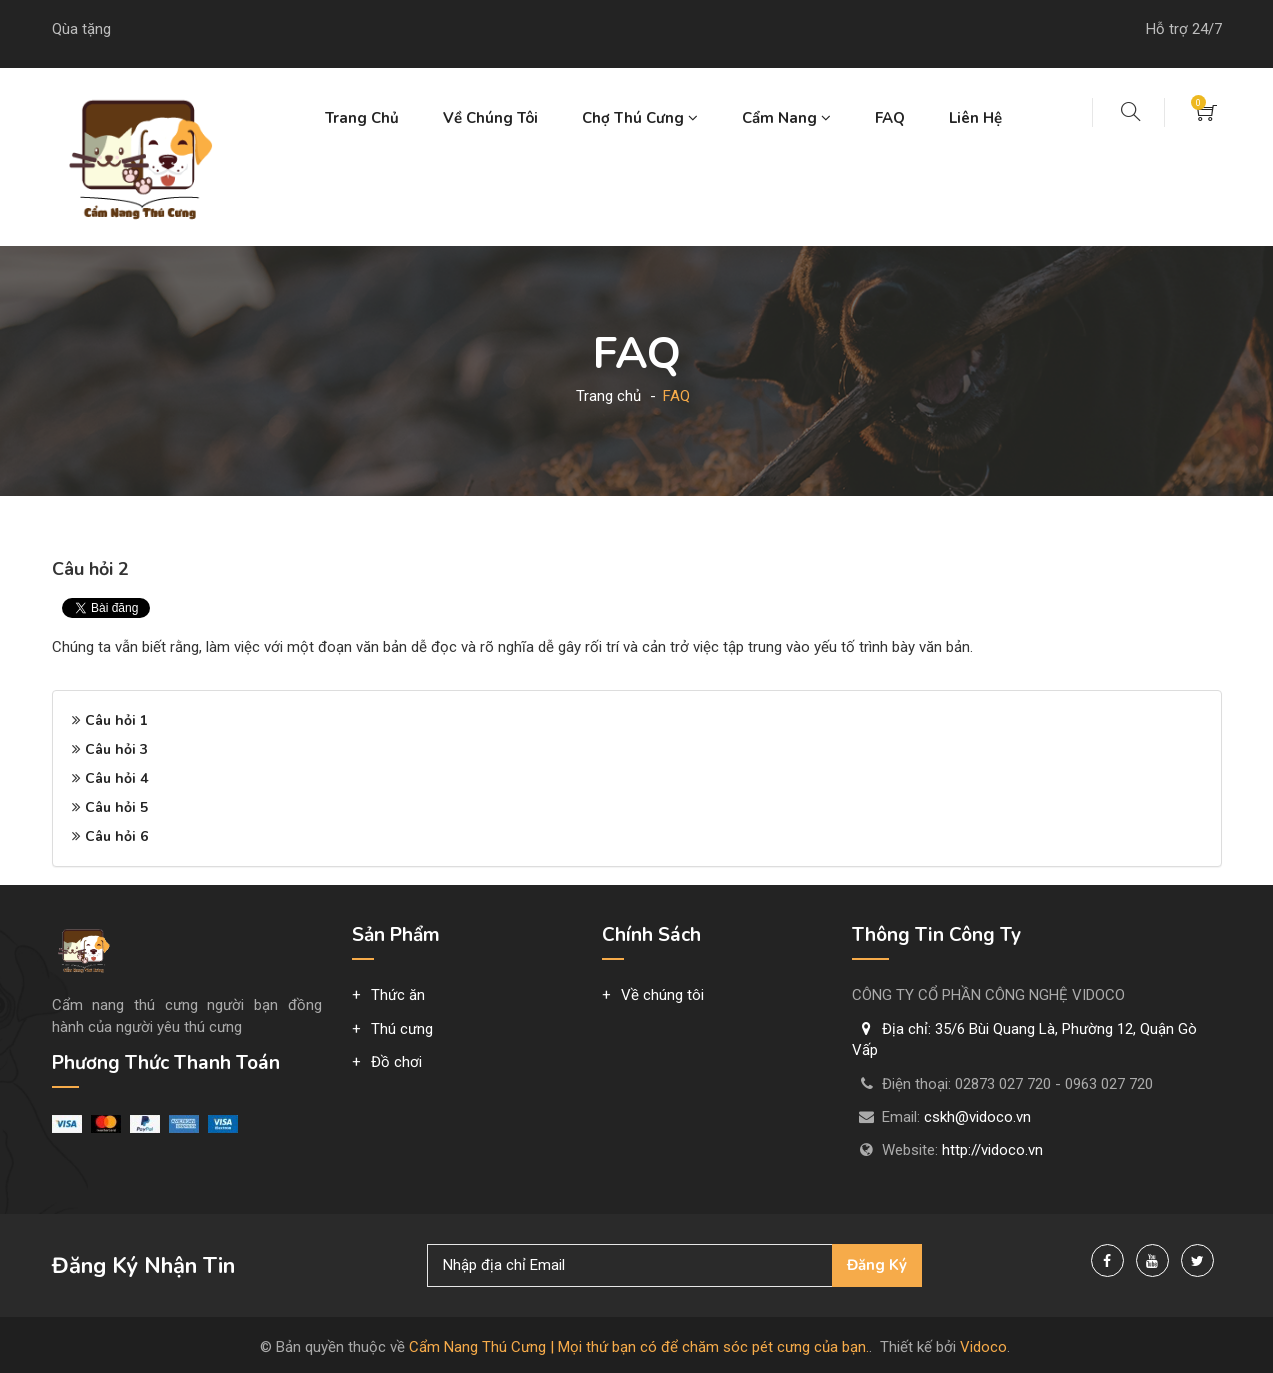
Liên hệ (975, 118)
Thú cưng (402, 1029)
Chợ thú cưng (640, 118)
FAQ (890, 118)
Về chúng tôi (490, 118)
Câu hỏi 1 (116, 720)
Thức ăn (398, 995)
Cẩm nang (786, 118)
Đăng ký (877, 1265)
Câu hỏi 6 (116, 836)
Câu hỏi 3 (116, 749)
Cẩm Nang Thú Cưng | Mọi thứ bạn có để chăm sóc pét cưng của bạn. (639, 1347)
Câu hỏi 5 (116, 807)
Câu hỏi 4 (116, 778)
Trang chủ (362, 118)
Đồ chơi (396, 1062)
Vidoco (983, 1347)
